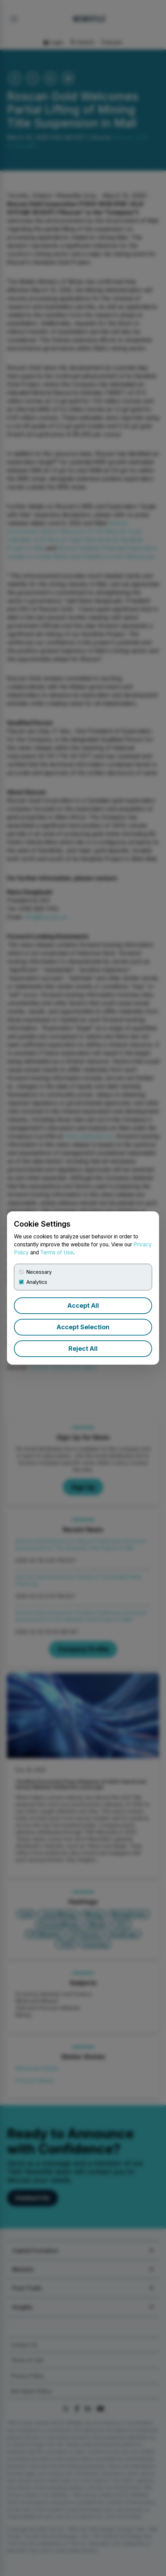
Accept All (83, 1305)
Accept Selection (83, 1327)
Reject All (83, 1348)
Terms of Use (56, 1252)
